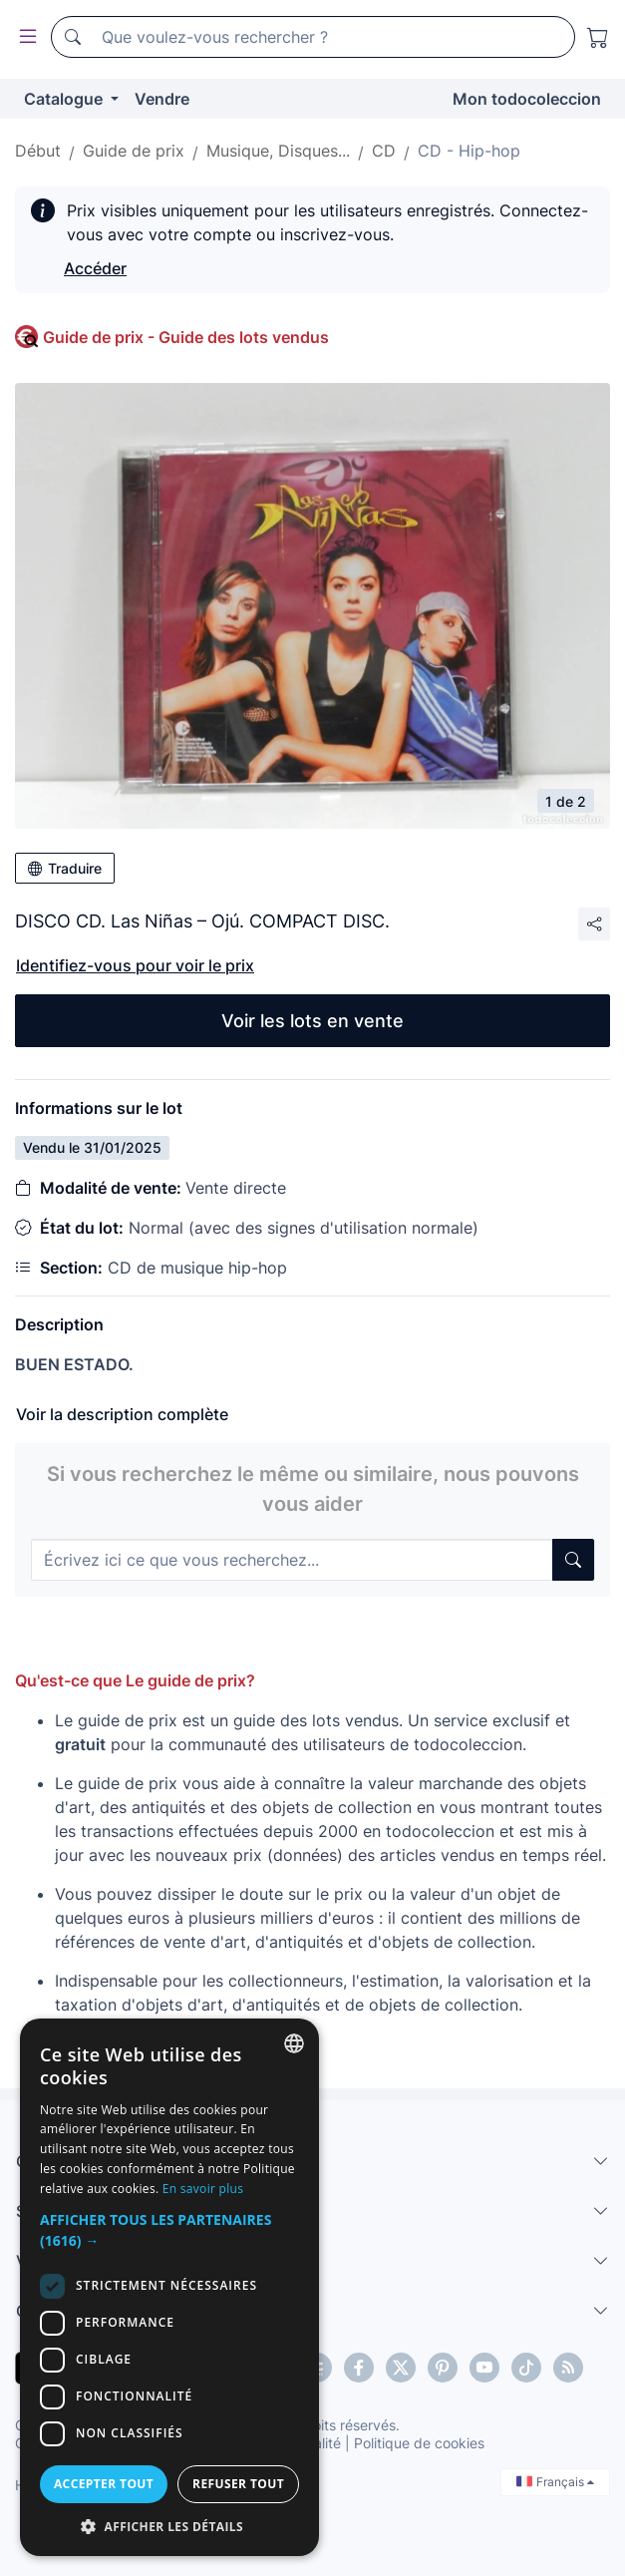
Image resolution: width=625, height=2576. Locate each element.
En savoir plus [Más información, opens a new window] (202, 2188)
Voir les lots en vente (312, 1020)
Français (555, 2481)
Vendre (162, 99)
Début (38, 151)
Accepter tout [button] (104, 2483)
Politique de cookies (419, 2442)
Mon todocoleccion (527, 99)
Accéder (95, 268)
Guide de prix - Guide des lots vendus (186, 337)
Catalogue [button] (65, 99)
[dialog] (169, 2287)
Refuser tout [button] (238, 2483)
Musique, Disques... (278, 151)
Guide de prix (133, 151)
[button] (169, 2230)
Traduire (65, 868)
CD (384, 151)
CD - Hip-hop (469, 151)
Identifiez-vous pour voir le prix (135, 965)
